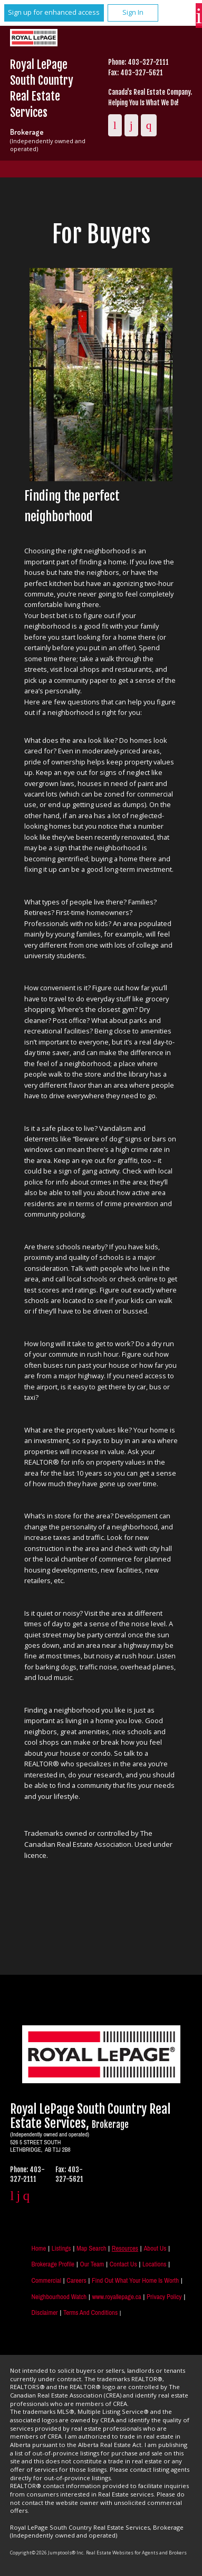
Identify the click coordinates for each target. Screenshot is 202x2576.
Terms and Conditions (90, 2312)
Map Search (91, 2248)
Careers (76, 2280)
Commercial (46, 2280)
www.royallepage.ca (116, 2296)
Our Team (92, 2264)
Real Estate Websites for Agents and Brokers (136, 2552)
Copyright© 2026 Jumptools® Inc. (47, 2552)
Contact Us (123, 2264)
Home (38, 2248)
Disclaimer (44, 2312)
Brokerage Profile (52, 2264)
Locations (154, 2264)
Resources (125, 2248)
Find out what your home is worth (135, 2280)
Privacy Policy (164, 2296)
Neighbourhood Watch (58, 2296)
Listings (61, 2248)
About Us (154, 2248)
